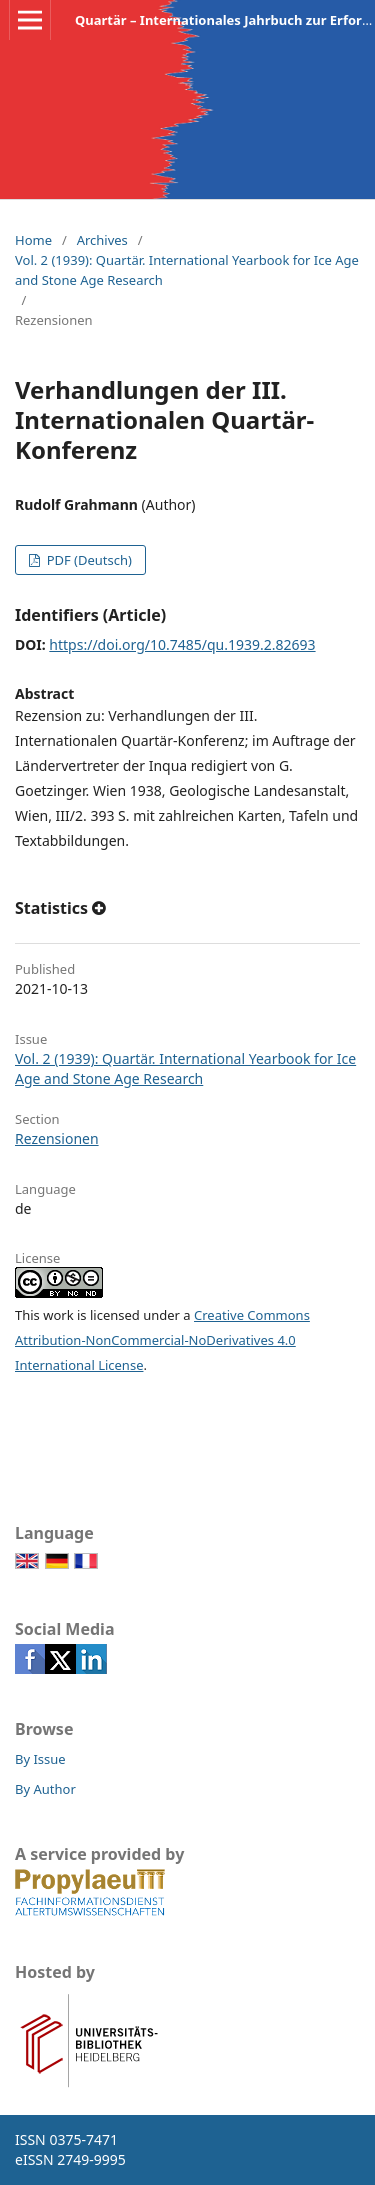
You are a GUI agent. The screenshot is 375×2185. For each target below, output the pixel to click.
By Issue (40, 1759)
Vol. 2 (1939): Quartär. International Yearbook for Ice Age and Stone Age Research (187, 270)
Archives (102, 240)
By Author (45, 1789)
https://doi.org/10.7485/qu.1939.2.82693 (182, 644)
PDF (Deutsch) (87, 560)
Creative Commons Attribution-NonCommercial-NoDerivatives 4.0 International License (162, 1340)
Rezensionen (57, 1138)
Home (33, 240)
